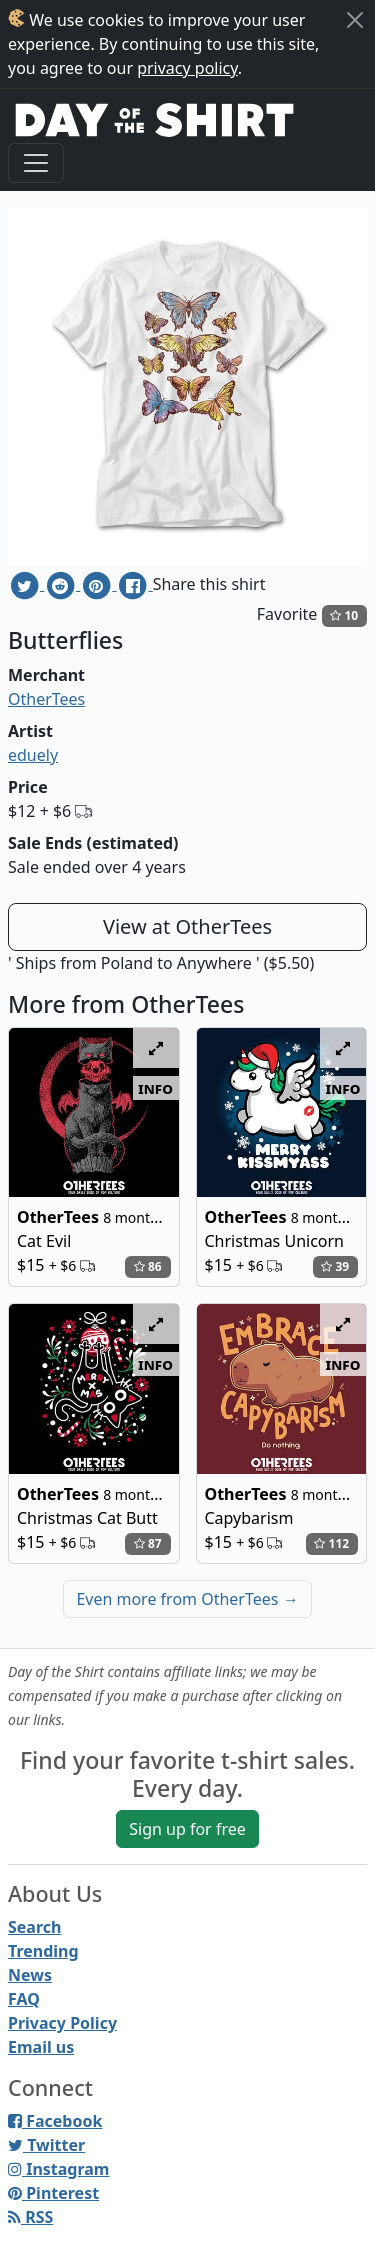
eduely (33, 755)
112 (331, 1543)
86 (148, 1266)
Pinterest (53, 2193)
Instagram (58, 2169)
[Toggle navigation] (36, 163)
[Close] (355, 20)
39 (335, 1266)
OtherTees (46, 699)
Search (34, 1927)
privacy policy (187, 68)
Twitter (46, 2145)
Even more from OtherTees (187, 1599)
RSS (30, 2217)
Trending (43, 1951)
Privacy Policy (62, 2023)
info (155, 1088)
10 (344, 615)
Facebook (55, 2121)
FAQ (24, 1999)
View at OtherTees (187, 926)
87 (148, 1543)
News (30, 1975)
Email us (41, 2047)
